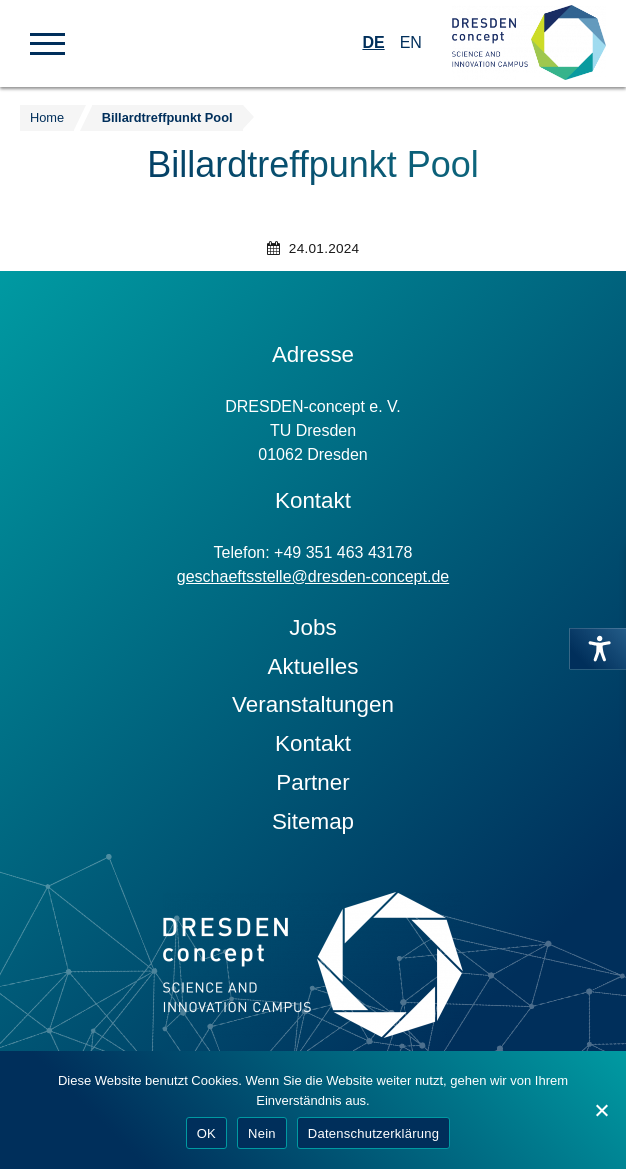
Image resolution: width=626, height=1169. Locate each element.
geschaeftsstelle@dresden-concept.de (313, 576)
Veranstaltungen (313, 704)
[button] (47, 42)
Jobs (312, 627)
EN (411, 42)
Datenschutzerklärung (373, 1133)
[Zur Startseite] (529, 43)
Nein (262, 1133)
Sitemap (313, 821)
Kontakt (313, 743)
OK (206, 1133)
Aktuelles (313, 666)
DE (373, 42)
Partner (312, 782)
